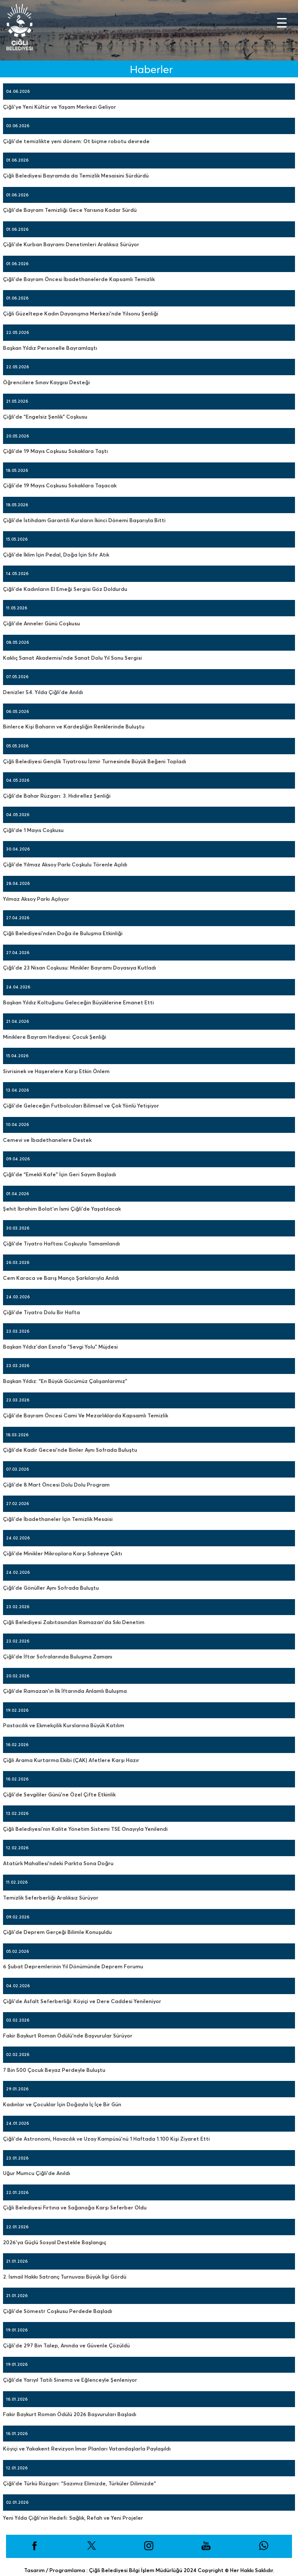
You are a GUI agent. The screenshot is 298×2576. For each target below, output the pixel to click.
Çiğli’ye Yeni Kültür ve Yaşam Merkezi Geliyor (59, 107)
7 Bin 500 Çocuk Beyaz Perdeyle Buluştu (54, 2070)
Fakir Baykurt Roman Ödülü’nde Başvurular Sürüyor (67, 2035)
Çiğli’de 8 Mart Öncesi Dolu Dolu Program (56, 1484)
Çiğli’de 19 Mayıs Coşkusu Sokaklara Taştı (55, 451)
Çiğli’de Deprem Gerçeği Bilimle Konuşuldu (57, 1932)
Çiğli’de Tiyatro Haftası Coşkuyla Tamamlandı (61, 1243)
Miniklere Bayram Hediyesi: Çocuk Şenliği (54, 1037)
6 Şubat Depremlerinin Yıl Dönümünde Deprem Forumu (73, 1966)
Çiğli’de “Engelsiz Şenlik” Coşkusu (45, 416)
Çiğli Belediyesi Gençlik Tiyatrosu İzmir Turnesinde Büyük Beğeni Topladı (94, 761)
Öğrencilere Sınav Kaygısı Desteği (46, 382)
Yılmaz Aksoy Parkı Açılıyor (36, 899)
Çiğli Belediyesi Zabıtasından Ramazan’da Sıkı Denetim (73, 1622)
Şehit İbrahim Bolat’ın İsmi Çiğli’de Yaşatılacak (62, 1208)
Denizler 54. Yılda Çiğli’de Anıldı (43, 692)
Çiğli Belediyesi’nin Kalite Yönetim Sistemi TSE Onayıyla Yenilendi (85, 1829)
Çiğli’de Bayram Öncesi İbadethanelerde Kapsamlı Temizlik (79, 279)
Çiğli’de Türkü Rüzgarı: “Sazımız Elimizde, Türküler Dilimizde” (79, 2483)
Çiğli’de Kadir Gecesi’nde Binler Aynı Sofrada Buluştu (70, 1450)
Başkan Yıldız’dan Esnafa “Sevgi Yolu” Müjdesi (60, 1346)
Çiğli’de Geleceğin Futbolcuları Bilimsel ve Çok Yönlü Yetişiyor (81, 1105)
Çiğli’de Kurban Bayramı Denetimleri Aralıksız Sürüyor (71, 244)
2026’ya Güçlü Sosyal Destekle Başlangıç (54, 2242)
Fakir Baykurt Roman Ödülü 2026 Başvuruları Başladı (69, 2414)
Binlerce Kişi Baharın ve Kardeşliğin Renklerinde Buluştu (73, 726)
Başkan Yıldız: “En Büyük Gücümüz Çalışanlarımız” (65, 1381)
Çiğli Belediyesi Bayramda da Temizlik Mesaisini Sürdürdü (76, 175)
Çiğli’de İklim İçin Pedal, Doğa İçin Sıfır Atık (56, 554)
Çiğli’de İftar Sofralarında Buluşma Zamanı (57, 1656)
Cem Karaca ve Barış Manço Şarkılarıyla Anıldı (61, 1278)
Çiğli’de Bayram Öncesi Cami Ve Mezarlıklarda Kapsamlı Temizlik (85, 1415)
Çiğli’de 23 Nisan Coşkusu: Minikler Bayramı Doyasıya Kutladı (79, 967)
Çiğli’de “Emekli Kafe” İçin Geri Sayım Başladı (59, 1174)
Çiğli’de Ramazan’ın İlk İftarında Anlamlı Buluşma (65, 1691)
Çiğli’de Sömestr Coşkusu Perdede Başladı (57, 2311)
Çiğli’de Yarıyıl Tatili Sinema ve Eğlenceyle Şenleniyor (70, 2380)
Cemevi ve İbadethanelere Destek (47, 1140)
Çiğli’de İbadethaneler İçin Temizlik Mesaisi (58, 1519)
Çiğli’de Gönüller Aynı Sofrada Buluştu (51, 1588)
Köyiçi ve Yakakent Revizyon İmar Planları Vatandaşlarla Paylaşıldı (87, 2448)
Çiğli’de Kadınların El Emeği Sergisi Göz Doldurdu (65, 589)
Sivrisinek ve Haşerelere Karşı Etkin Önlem (56, 1071)
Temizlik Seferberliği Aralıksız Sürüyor (50, 1897)
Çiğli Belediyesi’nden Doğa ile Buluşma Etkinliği (63, 933)
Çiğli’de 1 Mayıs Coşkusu (33, 830)
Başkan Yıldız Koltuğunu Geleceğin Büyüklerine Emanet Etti (78, 1002)
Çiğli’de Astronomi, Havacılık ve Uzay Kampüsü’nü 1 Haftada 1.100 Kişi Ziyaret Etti (106, 2138)
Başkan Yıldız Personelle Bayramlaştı (50, 348)
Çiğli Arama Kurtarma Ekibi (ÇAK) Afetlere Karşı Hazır (71, 1760)
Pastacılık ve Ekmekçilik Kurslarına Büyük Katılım (63, 1725)
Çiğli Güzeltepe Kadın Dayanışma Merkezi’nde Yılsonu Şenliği (80, 313)
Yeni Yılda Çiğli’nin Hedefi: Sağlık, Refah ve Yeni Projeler (73, 2518)
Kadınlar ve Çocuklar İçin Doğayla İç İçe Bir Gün (62, 2104)
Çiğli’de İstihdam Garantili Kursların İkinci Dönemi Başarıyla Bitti (84, 520)
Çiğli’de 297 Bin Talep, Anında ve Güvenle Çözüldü (66, 2345)
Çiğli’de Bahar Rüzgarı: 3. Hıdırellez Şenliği (57, 795)
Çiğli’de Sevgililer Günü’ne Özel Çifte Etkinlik (59, 1794)
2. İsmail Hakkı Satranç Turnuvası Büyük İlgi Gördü (64, 2276)
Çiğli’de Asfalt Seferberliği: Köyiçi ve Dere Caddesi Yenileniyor (82, 2001)
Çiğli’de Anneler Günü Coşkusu (41, 623)
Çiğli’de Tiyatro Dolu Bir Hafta (41, 1312)
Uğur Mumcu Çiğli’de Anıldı (36, 2173)
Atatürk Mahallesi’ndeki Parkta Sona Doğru (58, 1863)
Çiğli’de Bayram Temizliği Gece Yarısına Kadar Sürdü (70, 210)
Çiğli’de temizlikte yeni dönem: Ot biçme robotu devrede (76, 141)
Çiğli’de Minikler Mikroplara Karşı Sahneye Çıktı (62, 1553)
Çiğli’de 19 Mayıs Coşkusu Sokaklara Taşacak (60, 485)
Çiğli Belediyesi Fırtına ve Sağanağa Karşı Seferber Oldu (75, 2207)
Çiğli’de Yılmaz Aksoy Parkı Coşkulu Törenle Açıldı (65, 864)
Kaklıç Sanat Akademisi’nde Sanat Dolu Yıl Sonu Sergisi (72, 658)
